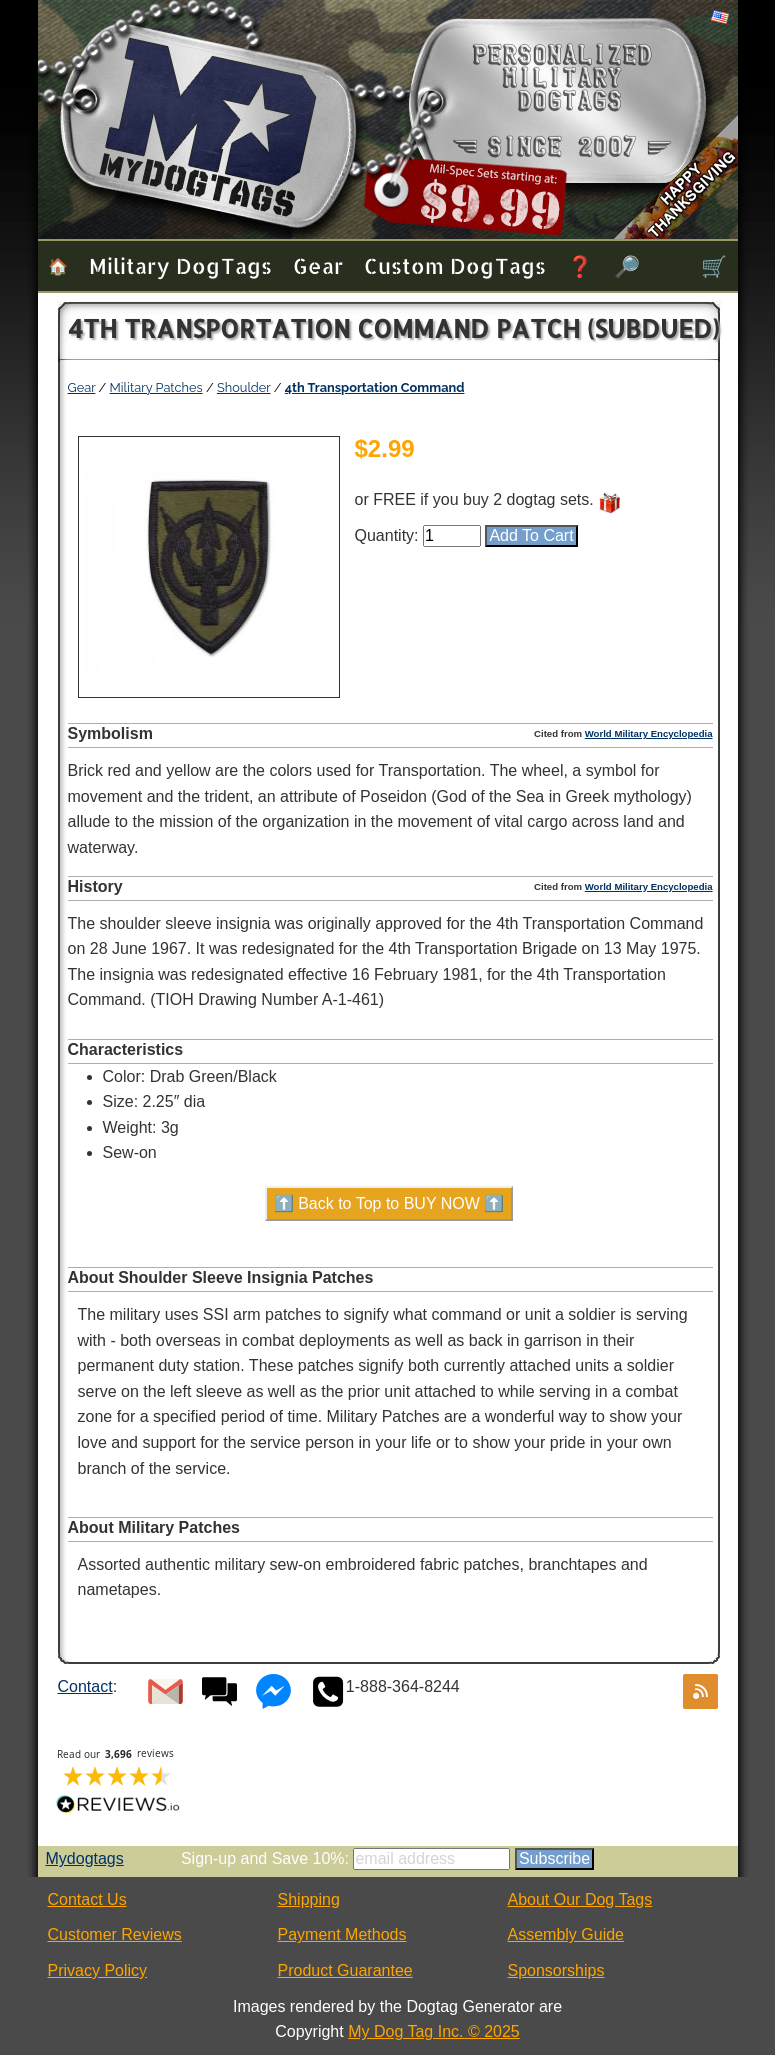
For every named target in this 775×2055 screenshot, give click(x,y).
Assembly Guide (566, 1934)
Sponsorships (556, 1970)
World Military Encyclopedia (649, 733)
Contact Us (87, 1899)
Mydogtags (85, 1858)
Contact (85, 1686)
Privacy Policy (98, 1970)
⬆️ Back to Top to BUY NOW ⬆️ (389, 1203)
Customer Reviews (115, 1934)
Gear (318, 265)
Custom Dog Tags (455, 265)
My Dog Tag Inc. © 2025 (434, 2031)
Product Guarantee (345, 1970)
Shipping (309, 1899)
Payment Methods (342, 1934)
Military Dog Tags (180, 265)
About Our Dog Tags (580, 1899)
